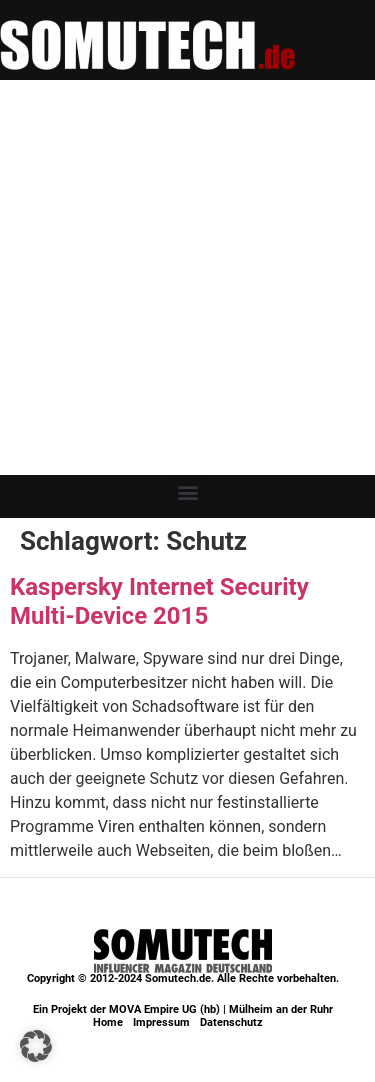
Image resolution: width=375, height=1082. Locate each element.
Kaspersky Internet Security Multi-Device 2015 (159, 601)
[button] (187, 491)
